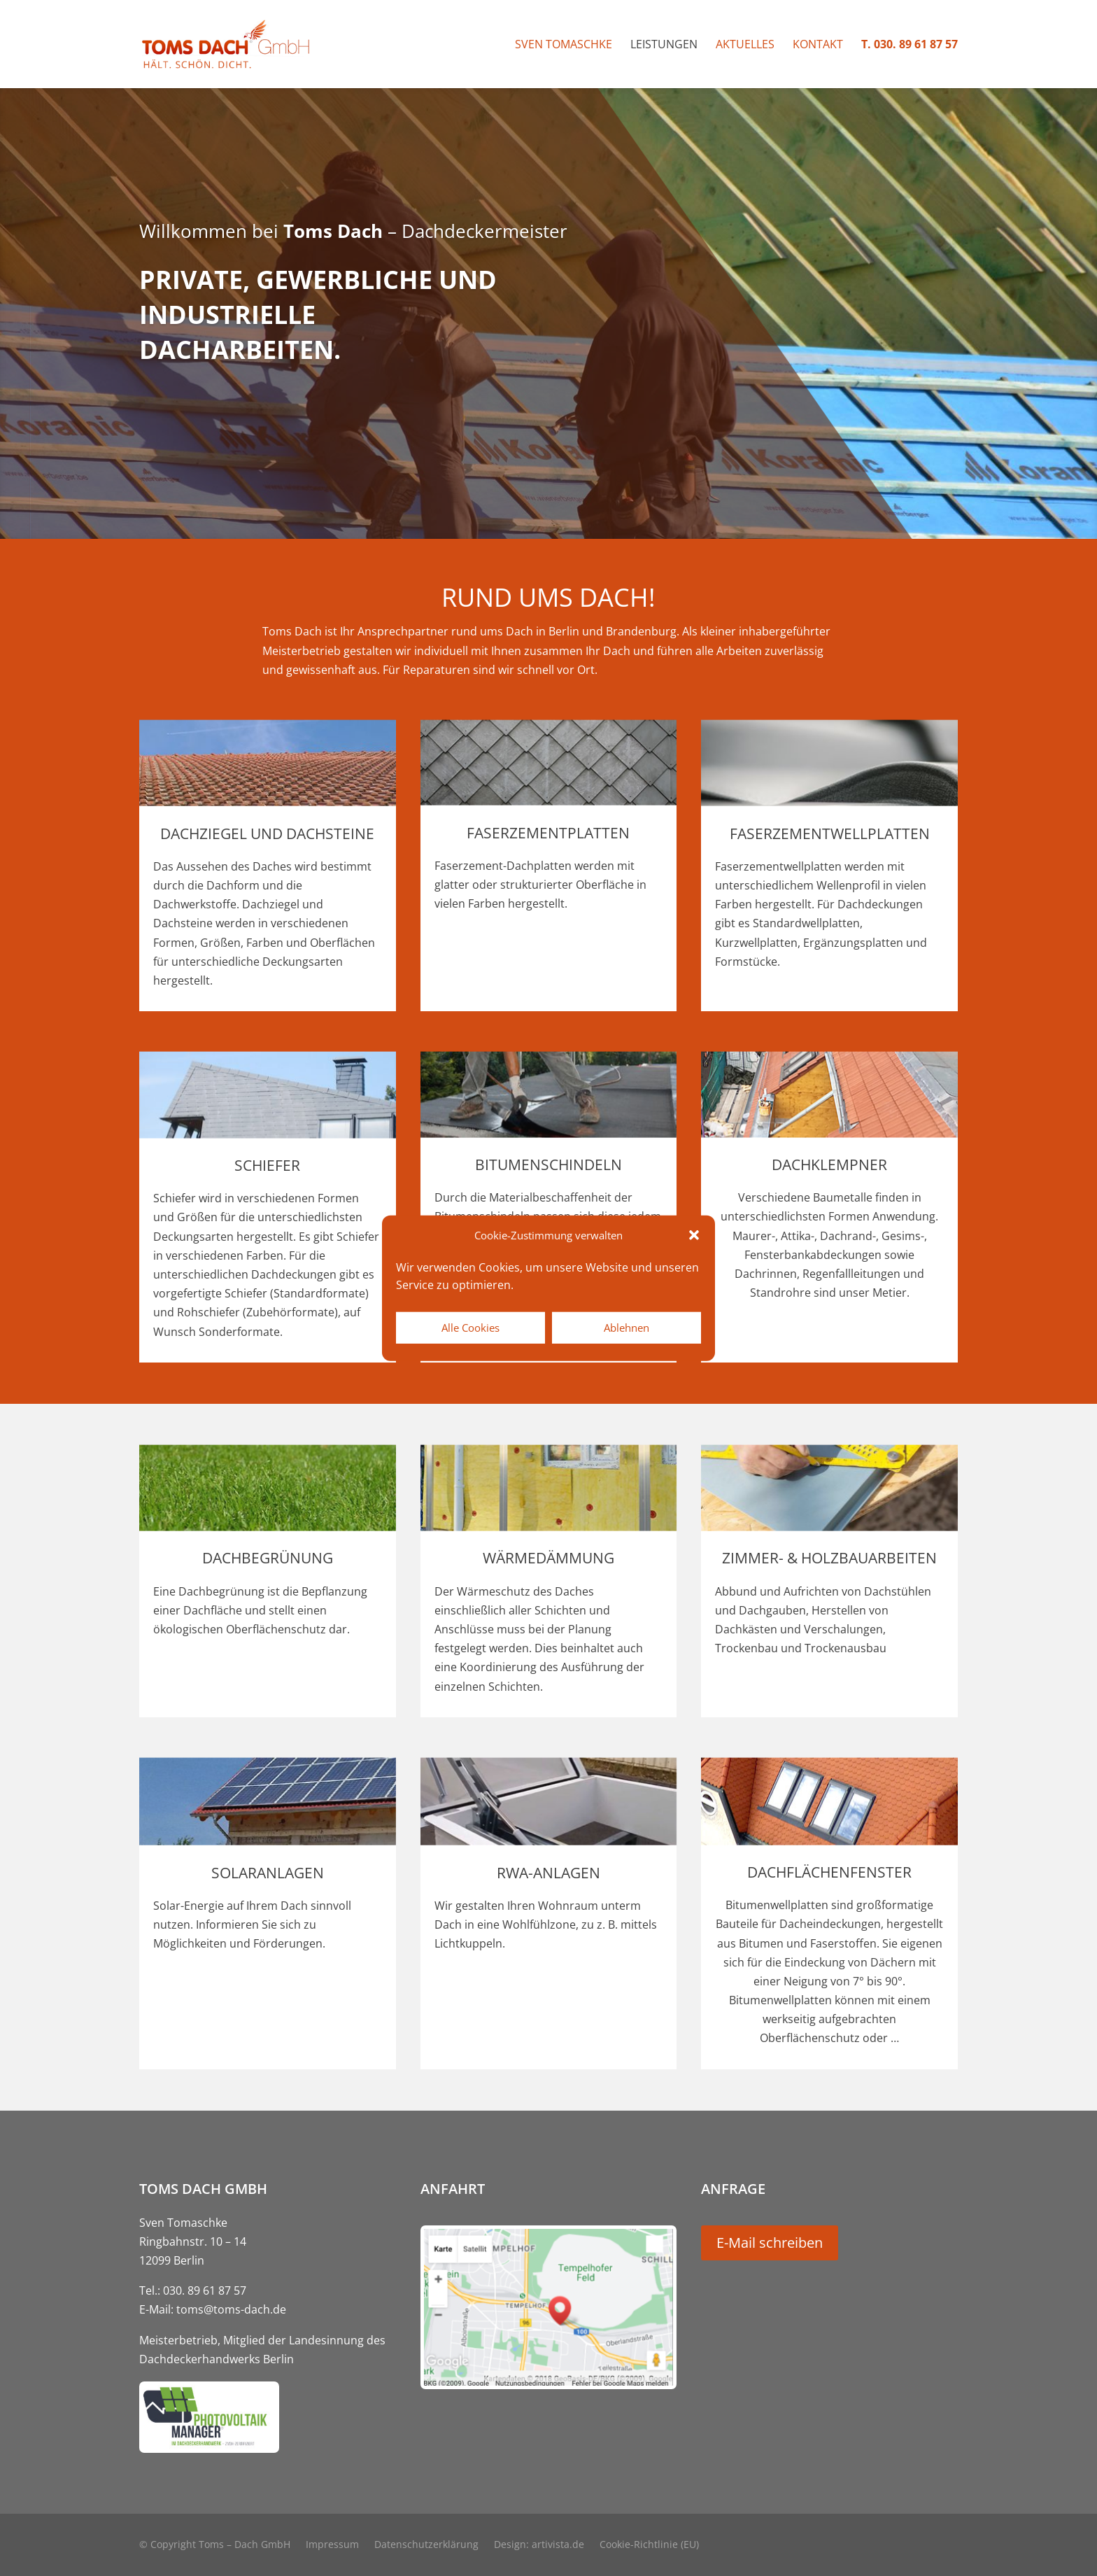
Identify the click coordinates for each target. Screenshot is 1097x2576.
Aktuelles (745, 45)
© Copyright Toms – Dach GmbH (214, 2545)
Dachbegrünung (267, 1558)
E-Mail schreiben (769, 2242)
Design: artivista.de (539, 2545)
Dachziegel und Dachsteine (267, 833)
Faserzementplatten (548, 833)
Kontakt (818, 45)
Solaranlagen (267, 1872)
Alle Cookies (470, 1328)
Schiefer (267, 1165)
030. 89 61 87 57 (204, 2290)
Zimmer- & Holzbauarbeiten (829, 1558)
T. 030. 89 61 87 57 (909, 45)
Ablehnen (626, 1328)
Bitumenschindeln (548, 1164)
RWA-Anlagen (548, 1872)
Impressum (332, 2545)
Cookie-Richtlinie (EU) (649, 2545)
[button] (694, 1235)
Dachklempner (829, 1164)
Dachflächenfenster (829, 1872)
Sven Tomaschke (563, 45)
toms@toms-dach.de (231, 2309)
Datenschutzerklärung (426, 2545)
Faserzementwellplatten (830, 833)
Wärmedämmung (548, 1558)
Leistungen (664, 45)
